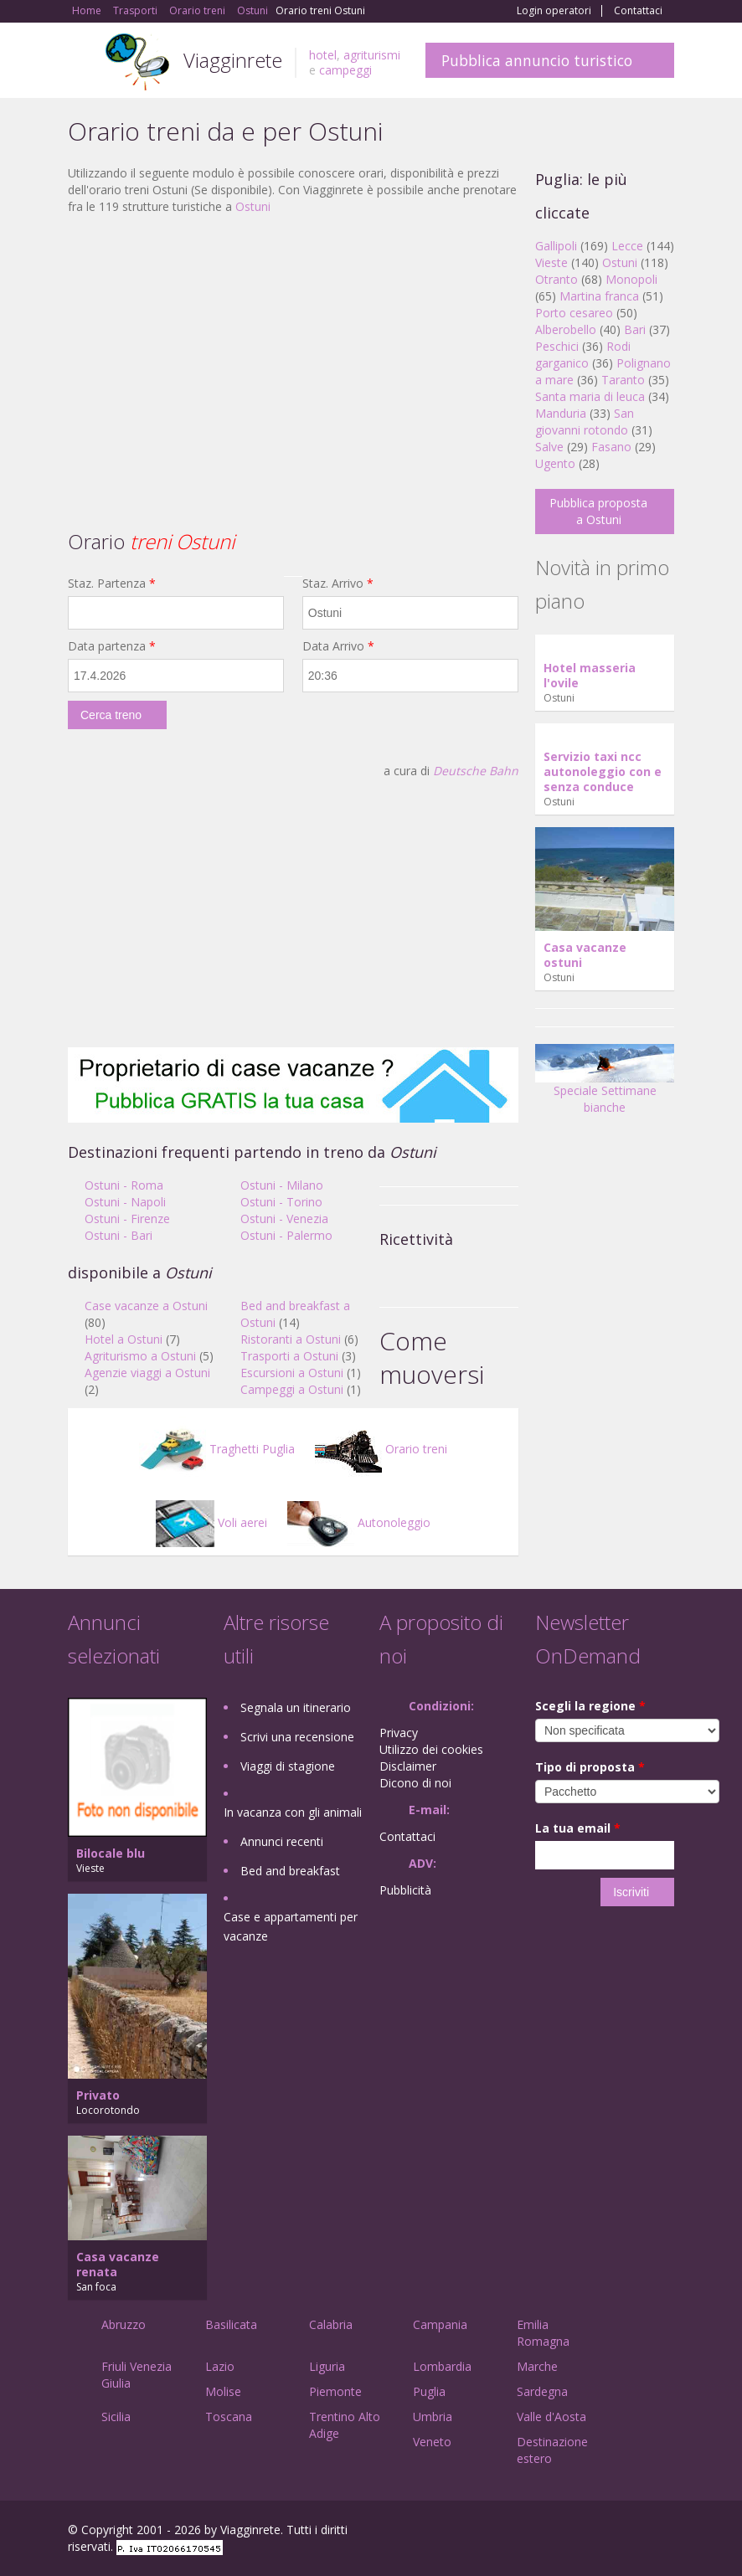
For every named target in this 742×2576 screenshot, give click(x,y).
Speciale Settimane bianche (604, 1084)
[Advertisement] (293, 349)
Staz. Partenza (112, 583)
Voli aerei (211, 1522)
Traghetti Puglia (217, 1449)
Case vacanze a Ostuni (146, 1306)
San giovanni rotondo (584, 421)
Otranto (556, 279)
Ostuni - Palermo (286, 1235)
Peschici (557, 346)
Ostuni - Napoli (125, 1202)
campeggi (345, 70)
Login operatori (554, 11)
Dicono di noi (415, 1783)
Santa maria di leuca (590, 396)
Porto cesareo (574, 313)
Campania (440, 2324)
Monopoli (631, 279)
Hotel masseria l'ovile (590, 675)
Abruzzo (123, 2324)
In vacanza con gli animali (293, 1812)
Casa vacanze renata (117, 2264)
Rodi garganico (583, 354)
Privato (98, 2095)
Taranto (623, 380)
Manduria (560, 413)
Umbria (432, 2416)
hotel (323, 55)
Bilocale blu (110, 1853)
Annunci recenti (281, 1841)
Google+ (584, 2532)
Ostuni (253, 206)
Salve (549, 447)
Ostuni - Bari (118, 1235)
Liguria (327, 2366)
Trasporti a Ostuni (289, 1356)
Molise (223, 2391)
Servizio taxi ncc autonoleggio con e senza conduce (603, 771)
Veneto (432, 2442)
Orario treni (381, 1449)
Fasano (611, 447)
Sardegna (542, 2391)
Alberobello (565, 329)
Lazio (219, 2366)
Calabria (331, 2324)
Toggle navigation (82, 62)
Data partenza (112, 646)
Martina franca (599, 296)
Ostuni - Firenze (127, 1218)
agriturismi (371, 55)
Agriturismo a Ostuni (140, 1356)
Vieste (551, 262)
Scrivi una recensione (297, 1737)
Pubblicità (405, 1890)
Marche (537, 2366)
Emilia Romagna (543, 2332)
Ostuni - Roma (124, 1185)
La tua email (578, 1828)
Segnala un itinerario (295, 1707)
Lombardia (442, 2366)
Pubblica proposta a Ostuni (598, 511)
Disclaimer (407, 1766)
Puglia (429, 2391)
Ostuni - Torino (281, 1202)
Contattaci (638, 11)
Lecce (627, 246)
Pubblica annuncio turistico (536, 60)
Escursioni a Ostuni (291, 1373)
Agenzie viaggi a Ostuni (147, 1373)
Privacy (398, 1732)
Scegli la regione (590, 1706)
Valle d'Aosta (551, 2416)
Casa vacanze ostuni (585, 954)
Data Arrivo (338, 646)
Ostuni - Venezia (284, 1218)
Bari (635, 329)
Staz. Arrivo (338, 583)
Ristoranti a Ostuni (290, 1339)
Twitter (626, 2532)
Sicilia (116, 2416)
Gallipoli (556, 246)
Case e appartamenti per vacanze (291, 1926)
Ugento (555, 463)
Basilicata (231, 2324)
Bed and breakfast (290, 1871)
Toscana (228, 2416)
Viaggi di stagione (287, 1766)
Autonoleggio (358, 1522)
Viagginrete (232, 60)
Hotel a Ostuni (123, 1339)
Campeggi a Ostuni (291, 1389)
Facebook (548, 2532)
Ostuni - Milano (281, 1185)
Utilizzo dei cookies (431, 1749)
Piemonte (335, 2391)
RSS (665, 2532)
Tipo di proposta (590, 1767)
